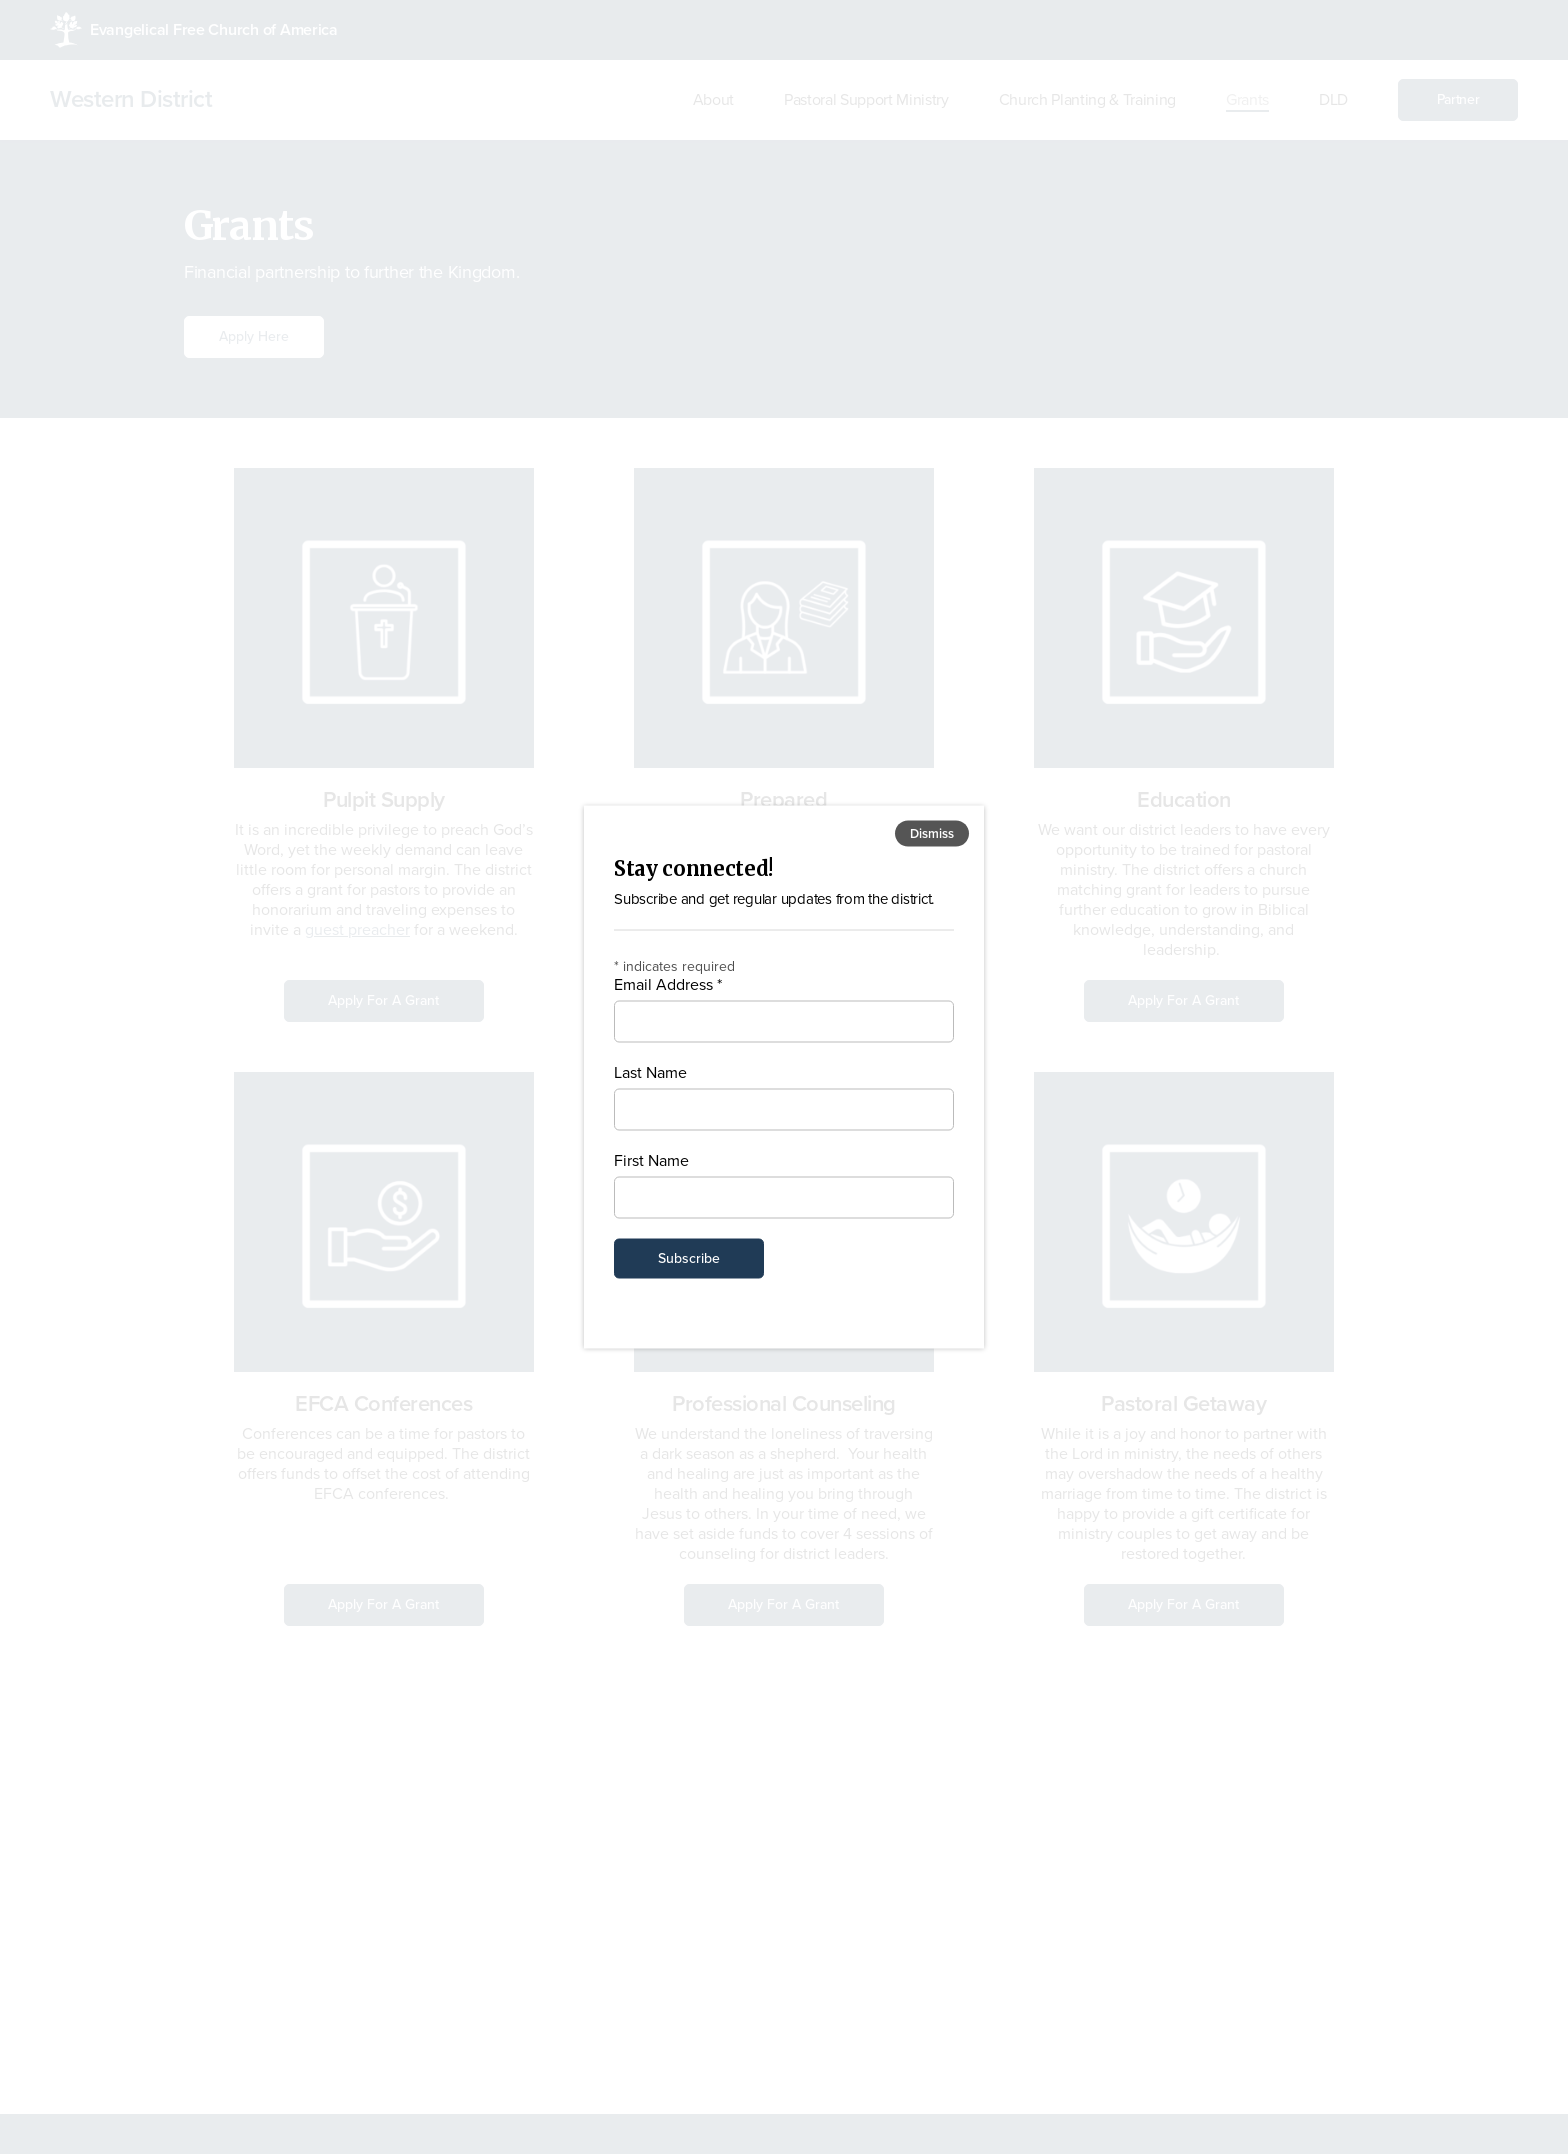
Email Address (668, 984)
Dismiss (932, 834)
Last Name (650, 1072)
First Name (651, 1160)
